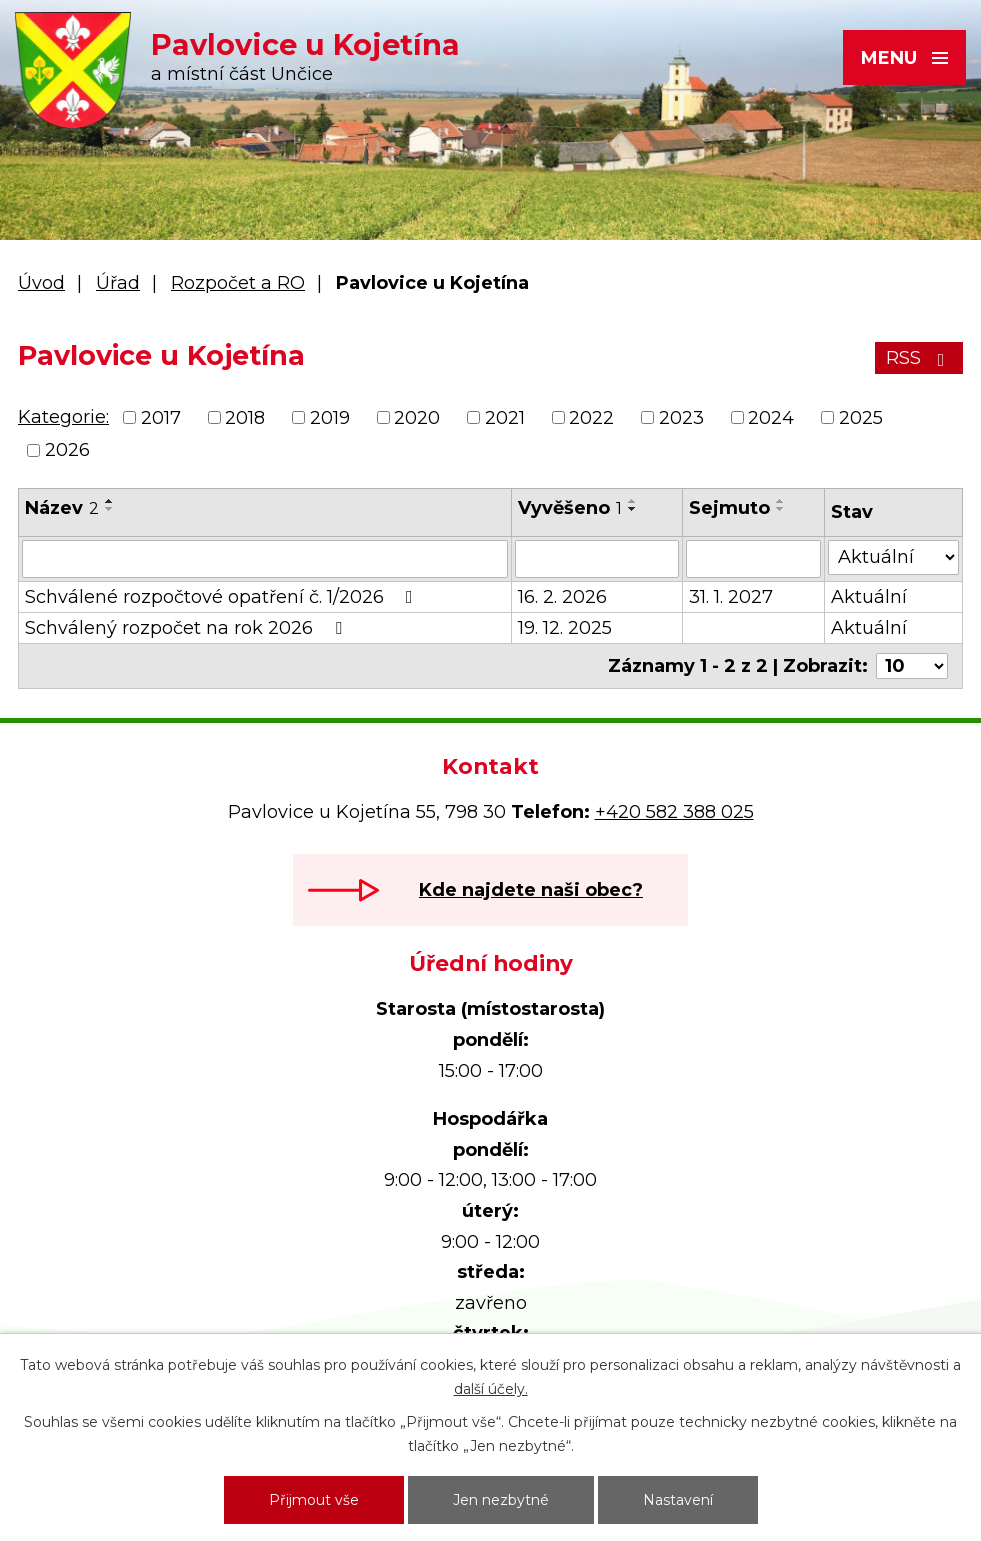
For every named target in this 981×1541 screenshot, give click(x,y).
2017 (161, 418)
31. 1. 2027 (731, 597)
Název (62, 508)
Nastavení (678, 1500)
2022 (591, 418)
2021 (505, 418)
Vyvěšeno (570, 508)
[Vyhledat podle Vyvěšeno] (596, 559)
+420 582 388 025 (674, 812)
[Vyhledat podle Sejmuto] (754, 559)
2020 (417, 418)
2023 (681, 418)
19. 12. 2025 (565, 628)
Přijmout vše (314, 1500)
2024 (771, 418)
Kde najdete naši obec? (531, 890)
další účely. (491, 1389)
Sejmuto (729, 508)
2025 (861, 418)
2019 (330, 418)
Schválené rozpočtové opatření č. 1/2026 (223, 597)
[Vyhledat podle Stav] (893, 557)
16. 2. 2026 (562, 597)
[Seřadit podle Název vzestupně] (110, 501)
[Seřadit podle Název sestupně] (110, 509)
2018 (245, 418)
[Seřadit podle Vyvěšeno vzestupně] (633, 501)
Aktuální (869, 597)
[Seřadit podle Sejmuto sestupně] (781, 509)
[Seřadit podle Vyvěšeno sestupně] (633, 509)
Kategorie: (63, 417)
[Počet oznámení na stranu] (912, 666)
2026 (67, 450)
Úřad (118, 283)
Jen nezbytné (501, 1500)
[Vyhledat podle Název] (265, 559)
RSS (919, 358)
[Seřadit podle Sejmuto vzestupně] (781, 501)
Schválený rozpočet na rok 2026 (187, 628)
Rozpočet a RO (238, 283)
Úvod (41, 283)
